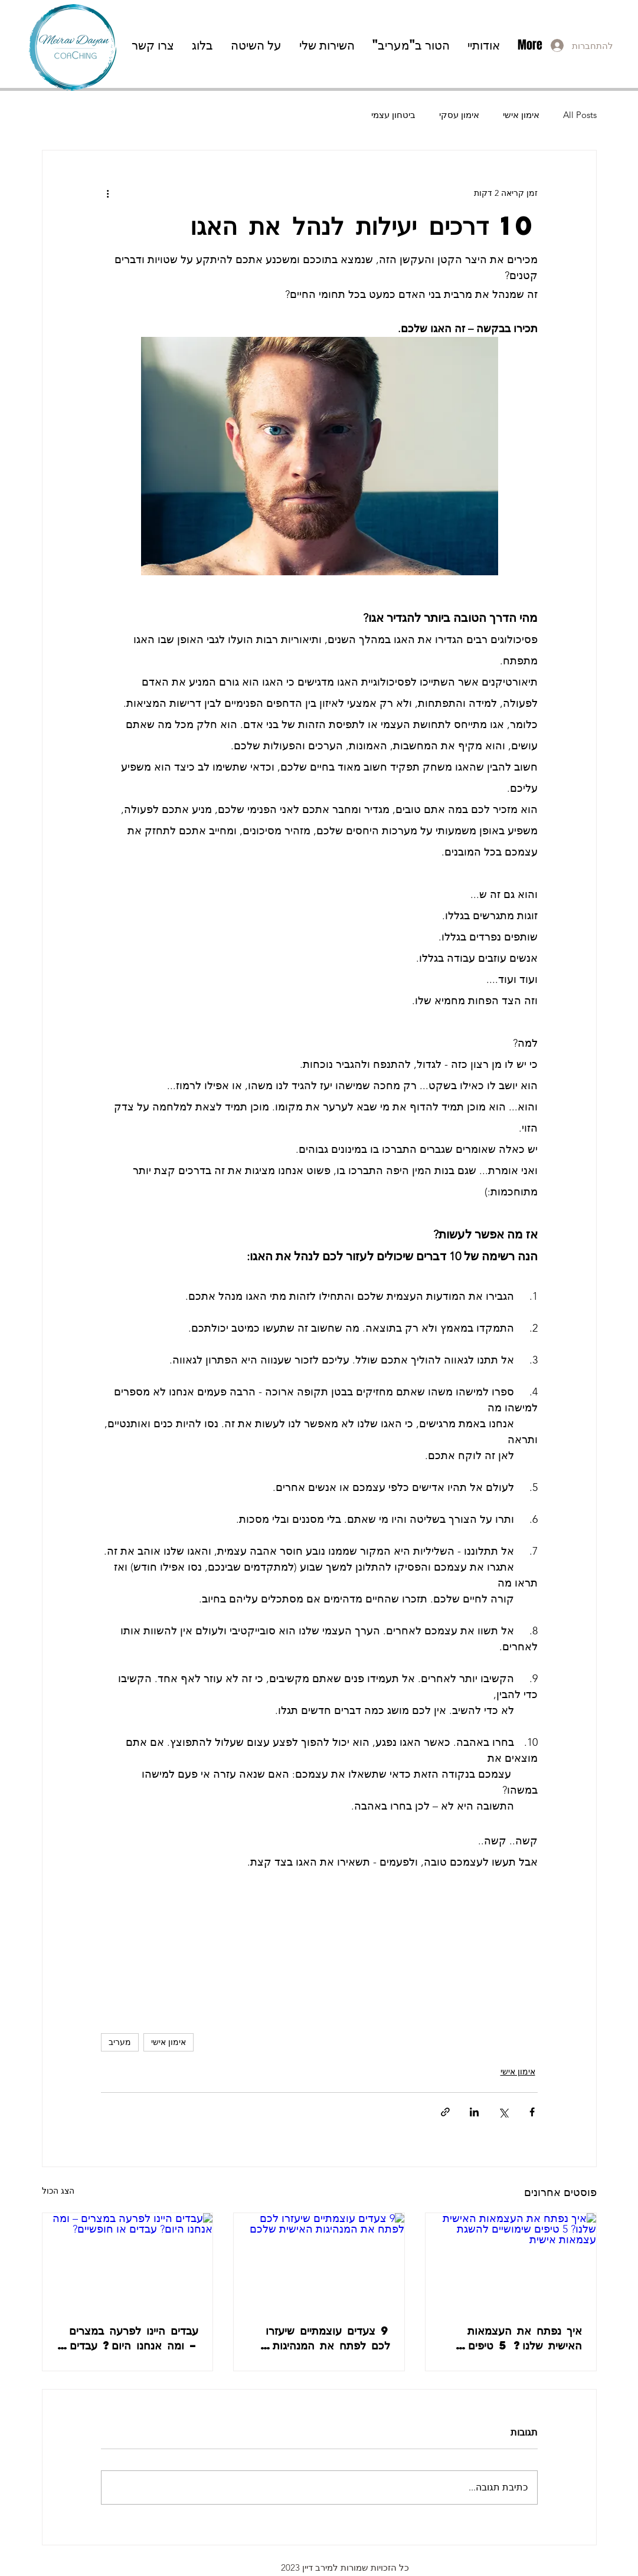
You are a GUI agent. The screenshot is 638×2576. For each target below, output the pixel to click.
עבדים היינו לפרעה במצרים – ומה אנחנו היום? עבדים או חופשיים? (133, 2337)
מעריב (120, 2042)
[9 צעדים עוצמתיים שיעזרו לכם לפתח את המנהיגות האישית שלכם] (319, 2261)
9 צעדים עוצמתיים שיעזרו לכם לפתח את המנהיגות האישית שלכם (328, 2337)
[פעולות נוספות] (108, 193)
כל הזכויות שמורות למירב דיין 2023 (345, 2567)
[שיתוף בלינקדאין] (474, 2112)
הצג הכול (58, 2190)
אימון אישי (521, 114)
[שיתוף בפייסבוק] (532, 2112)
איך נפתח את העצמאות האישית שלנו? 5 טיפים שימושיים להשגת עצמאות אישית (522, 2337)
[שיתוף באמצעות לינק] (445, 2112)
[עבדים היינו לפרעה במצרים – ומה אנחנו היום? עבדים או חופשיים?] (127, 2261)
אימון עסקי (459, 114)
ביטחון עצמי (393, 114)
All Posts (580, 114)
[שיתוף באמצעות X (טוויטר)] (503, 2112)
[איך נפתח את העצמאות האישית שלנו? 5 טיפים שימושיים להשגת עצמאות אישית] (511, 2261)
